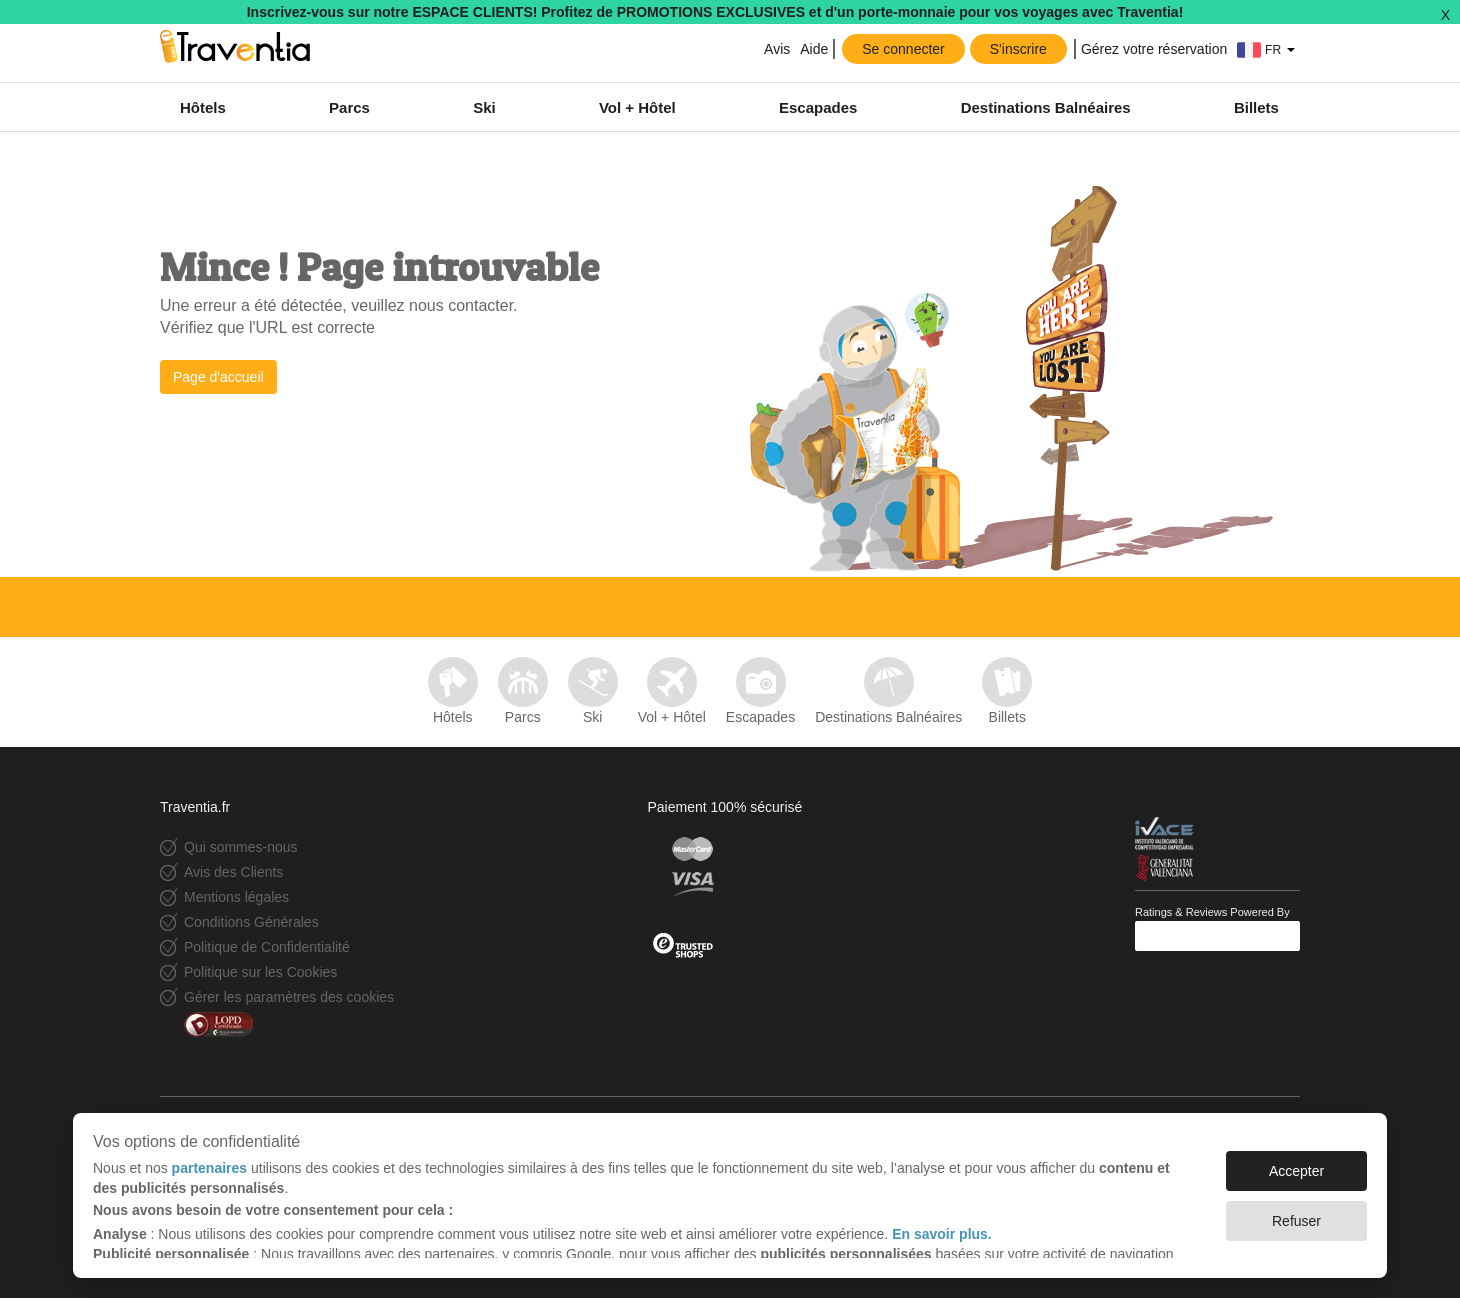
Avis (777, 49)
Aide (814, 49)
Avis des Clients (233, 872)
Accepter (1296, 1171)
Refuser (1296, 1221)
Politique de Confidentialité (267, 947)
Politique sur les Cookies (260, 972)
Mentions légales (236, 897)
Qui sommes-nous (241, 847)
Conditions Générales (251, 922)
